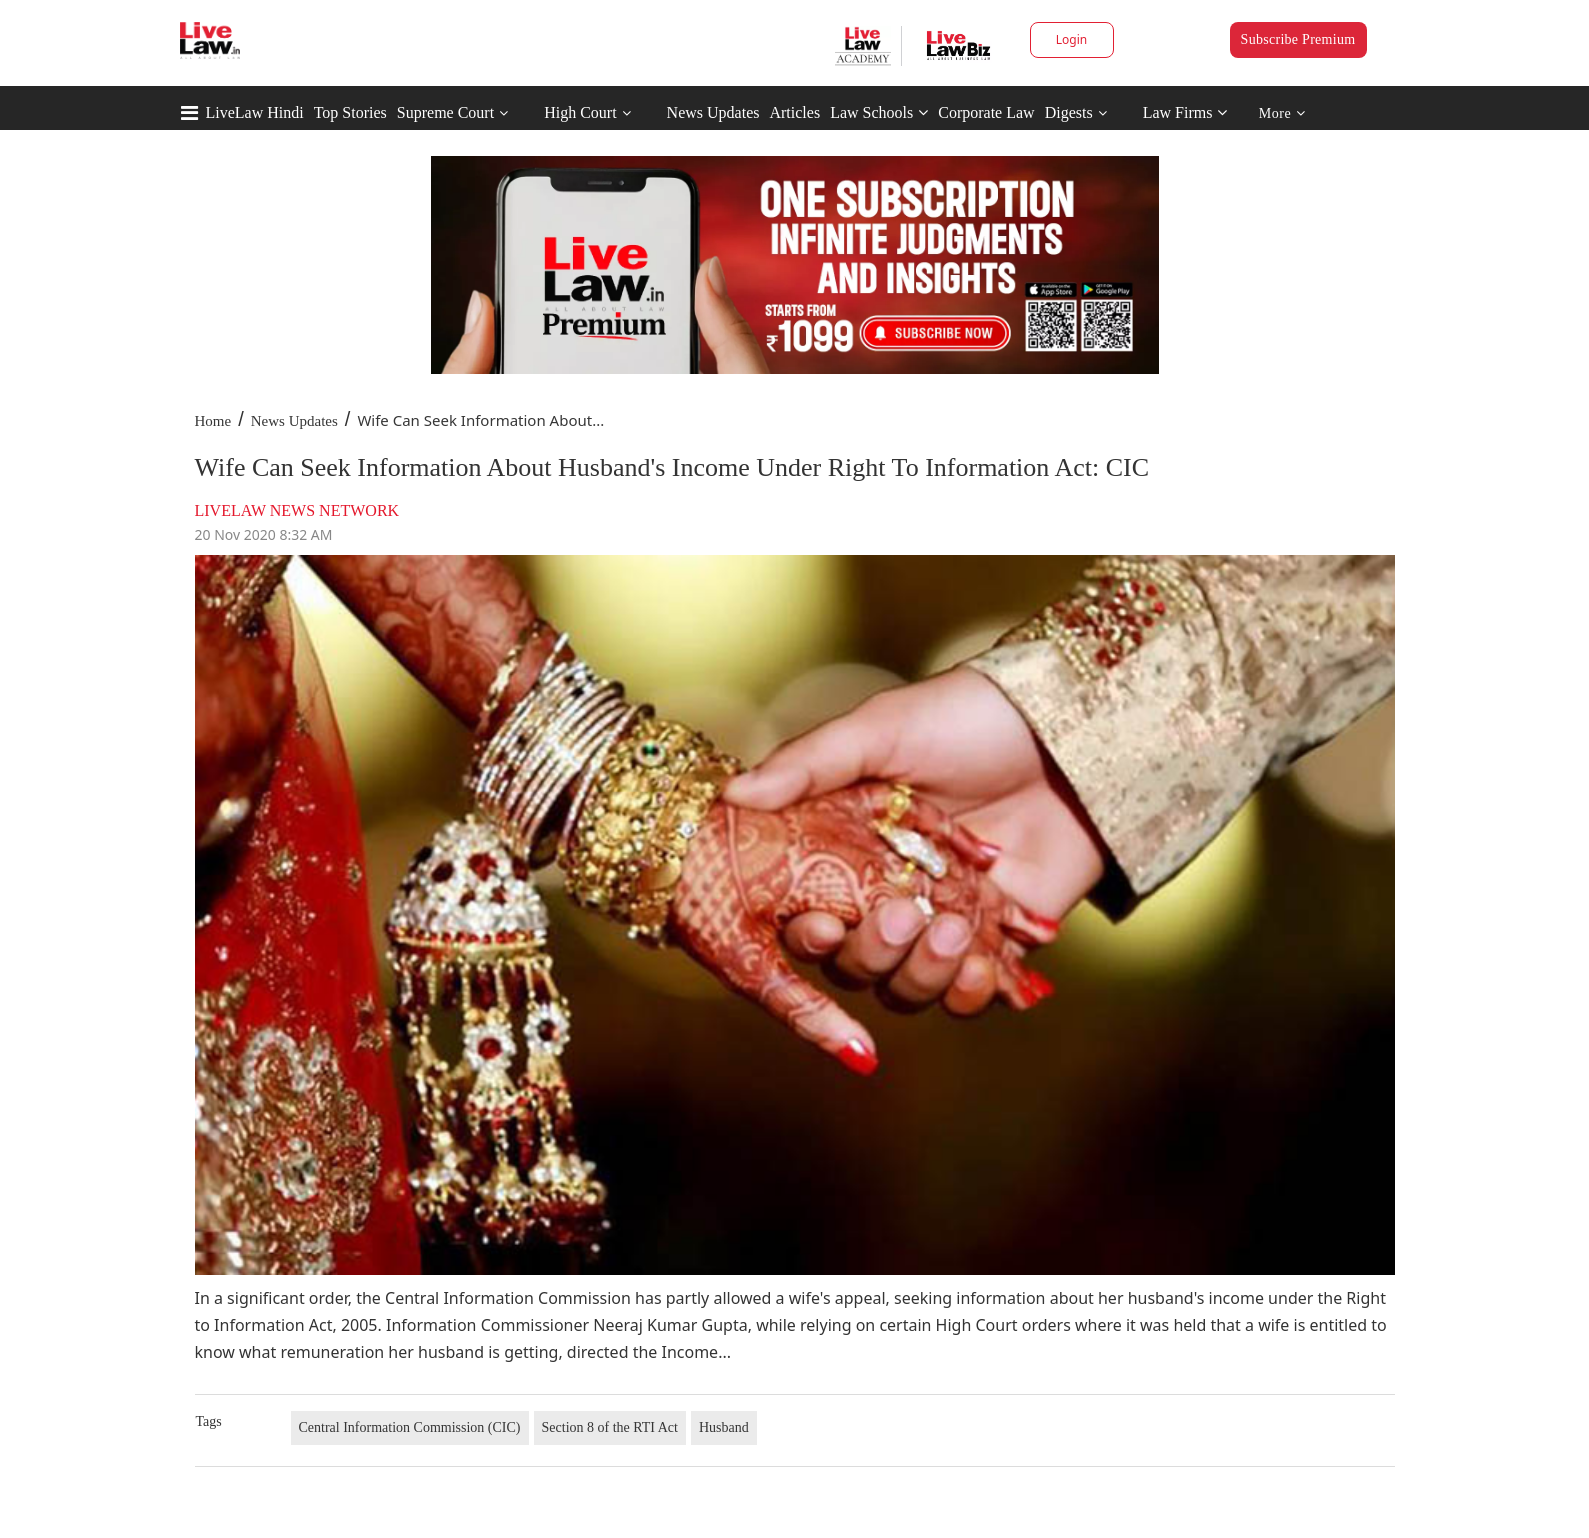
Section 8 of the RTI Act (610, 1427)
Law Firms (1185, 112)
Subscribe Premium (1298, 39)
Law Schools (879, 112)
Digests (1069, 112)
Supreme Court (445, 112)
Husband (724, 1427)
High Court (580, 112)
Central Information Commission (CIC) (410, 1427)
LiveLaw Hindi (255, 112)
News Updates (713, 112)
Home (213, 421)
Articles (794, 112)
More (1282, 113)
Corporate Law (986, 112)
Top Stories (350, 112)
